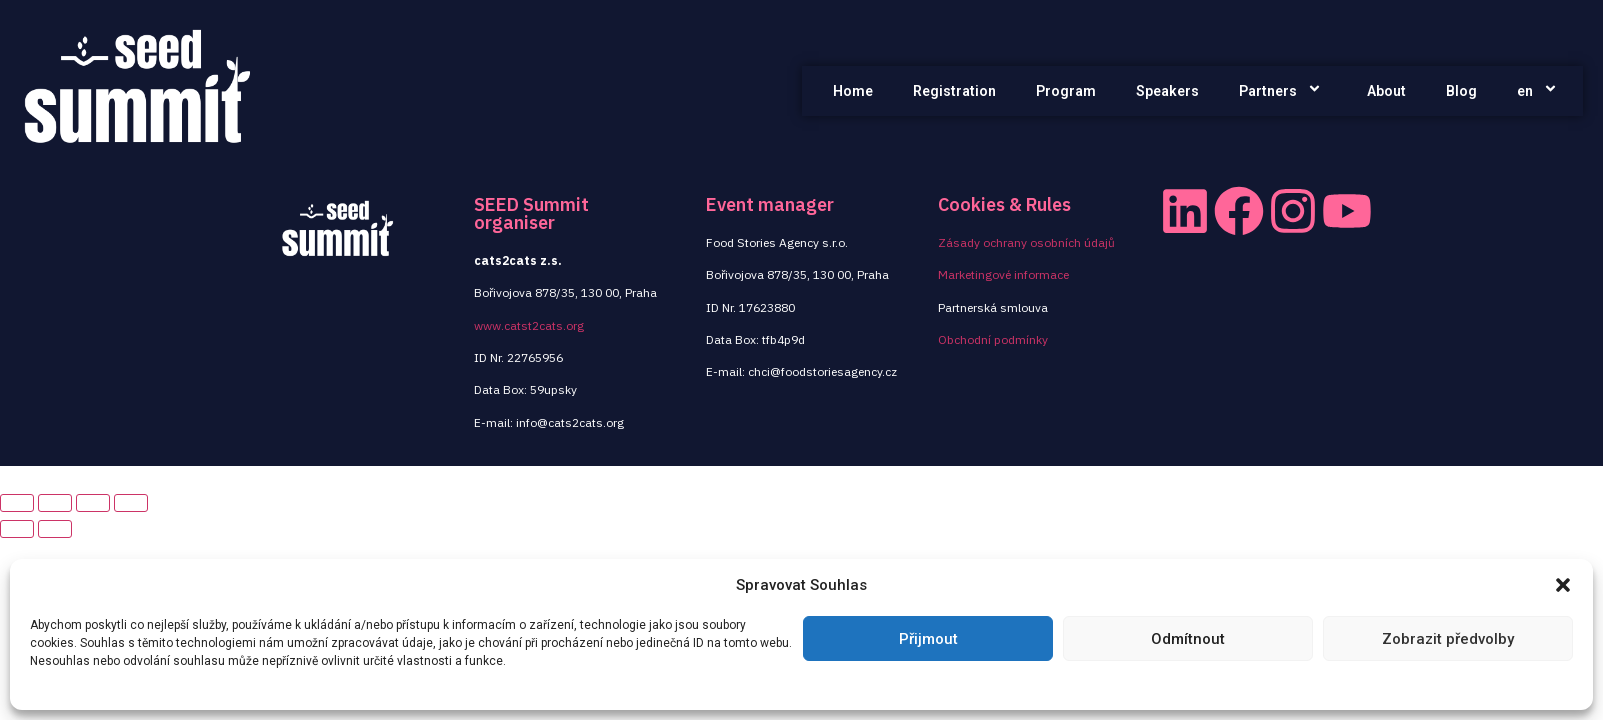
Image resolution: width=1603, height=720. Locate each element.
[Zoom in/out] (131, 503)
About (1386, 91)
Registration (954, 91)
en (1540, 91)
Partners (1283, 91)
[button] (1563, 585)
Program (1066, 91)
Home (853, 91)
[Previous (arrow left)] (17, 529)
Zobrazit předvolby (1448, 639)
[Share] (55, 503)
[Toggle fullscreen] (93, 503)
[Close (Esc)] (17, 503)
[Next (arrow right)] (55, 529)
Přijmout (928, 639)
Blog (1461, 91)
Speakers (1167, 91)
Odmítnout (1188, 639)
